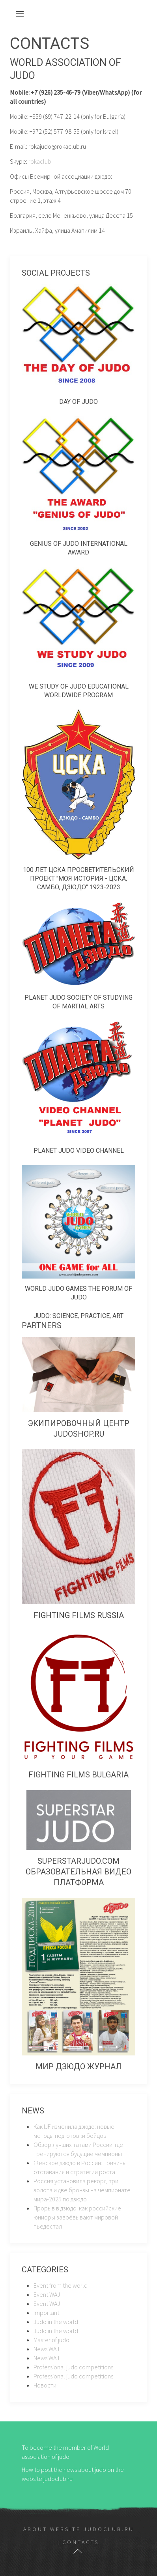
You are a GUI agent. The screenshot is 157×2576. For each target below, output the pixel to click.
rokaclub (39, 161)
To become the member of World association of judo (65, 2451)
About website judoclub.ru (78, 2529)
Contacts (80, 2542)
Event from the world (61, 2285)
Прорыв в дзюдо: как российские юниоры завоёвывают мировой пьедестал (77, 2217)
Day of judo (78, 401)
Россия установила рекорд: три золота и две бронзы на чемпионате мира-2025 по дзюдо (82, 2190)
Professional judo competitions (73, 2367)
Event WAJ (47, 2294)
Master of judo (51, 2340)
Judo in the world (56, 2322)
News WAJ (46, 2349)
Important (46, 2313)
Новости (45, 2385)
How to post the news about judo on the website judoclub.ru (73, 2474)
